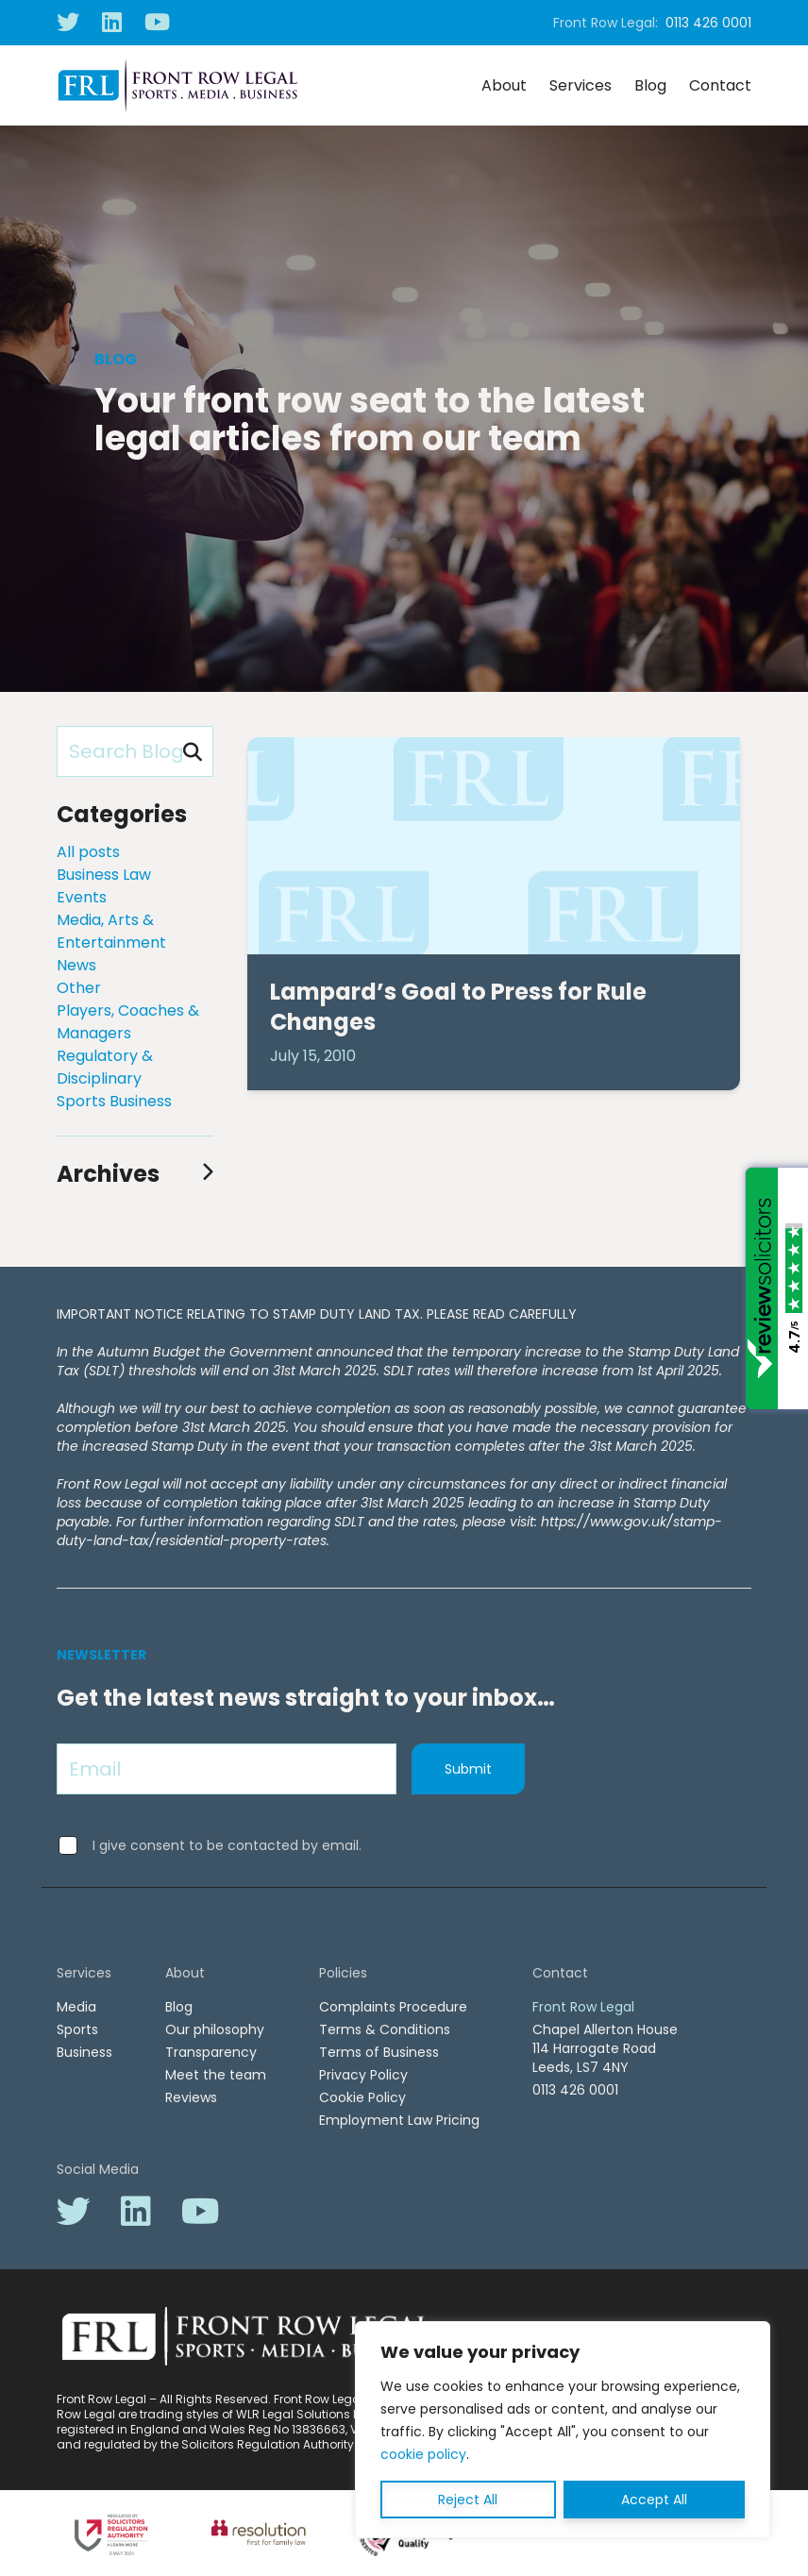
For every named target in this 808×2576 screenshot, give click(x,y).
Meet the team (215, 2074)
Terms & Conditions (384, 2029)
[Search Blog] (135, 751)
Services (580, 85)
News (76, 965)
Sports (77, 2029)
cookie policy (423, 2454)
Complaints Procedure (393, 2006)
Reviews (191, 2097)
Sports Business (114, 1101)
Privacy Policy (363, 2074)
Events (82, 897)
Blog (650, 85)
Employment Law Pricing (399, 2120)
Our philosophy (214, 2029)
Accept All (654, 2499)
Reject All (467, 2499)
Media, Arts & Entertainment (111, 931)
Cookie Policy (362, 2097)
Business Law (104, 874)
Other (79, 988)
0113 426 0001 (708, 22)
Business (84, 2052)
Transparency (211, 2052)
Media (76, 2006)
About (504, 85)
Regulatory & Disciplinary (105, 1067)
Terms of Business (379, 2052)
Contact (720, 85)
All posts (88, 852)
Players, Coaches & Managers (128, 1022)
